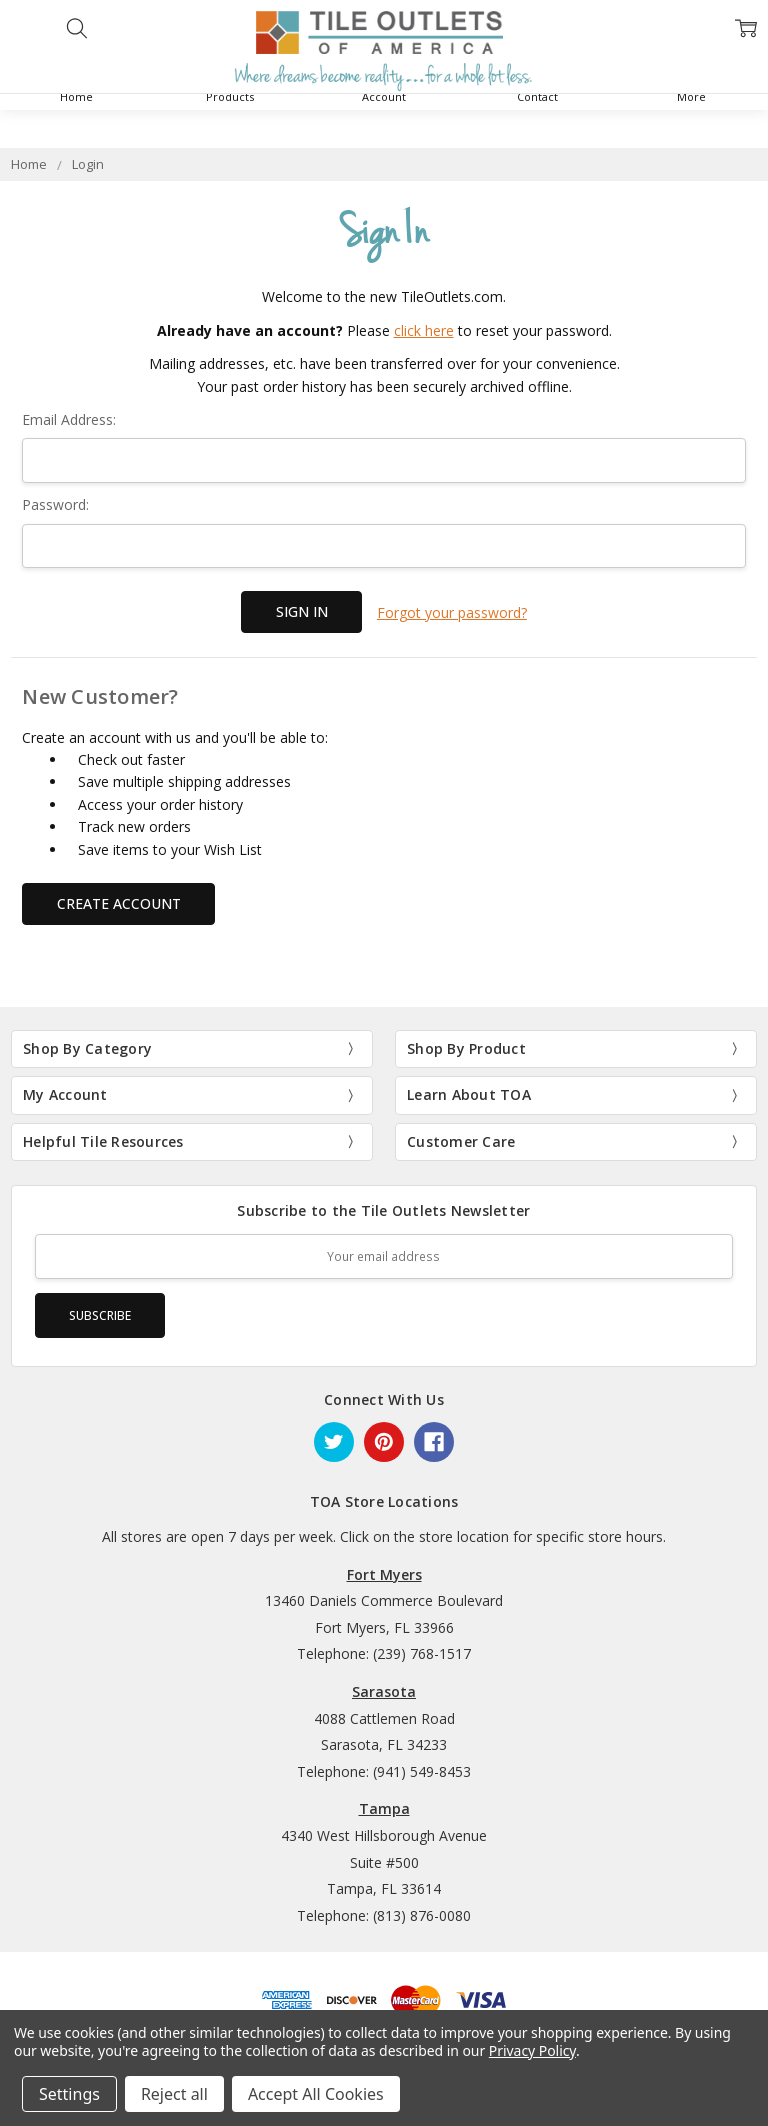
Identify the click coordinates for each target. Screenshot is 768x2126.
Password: (55, 504)
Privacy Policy (532, 2050)
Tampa (384, 1806)
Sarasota (384, 1689)
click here (424, 330)
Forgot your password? (452, 611)
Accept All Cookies (316, 2094)
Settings (69, 2094)
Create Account (119, 901)
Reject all (174, 2094)
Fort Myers (384, 1572)
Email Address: (69, 419)
